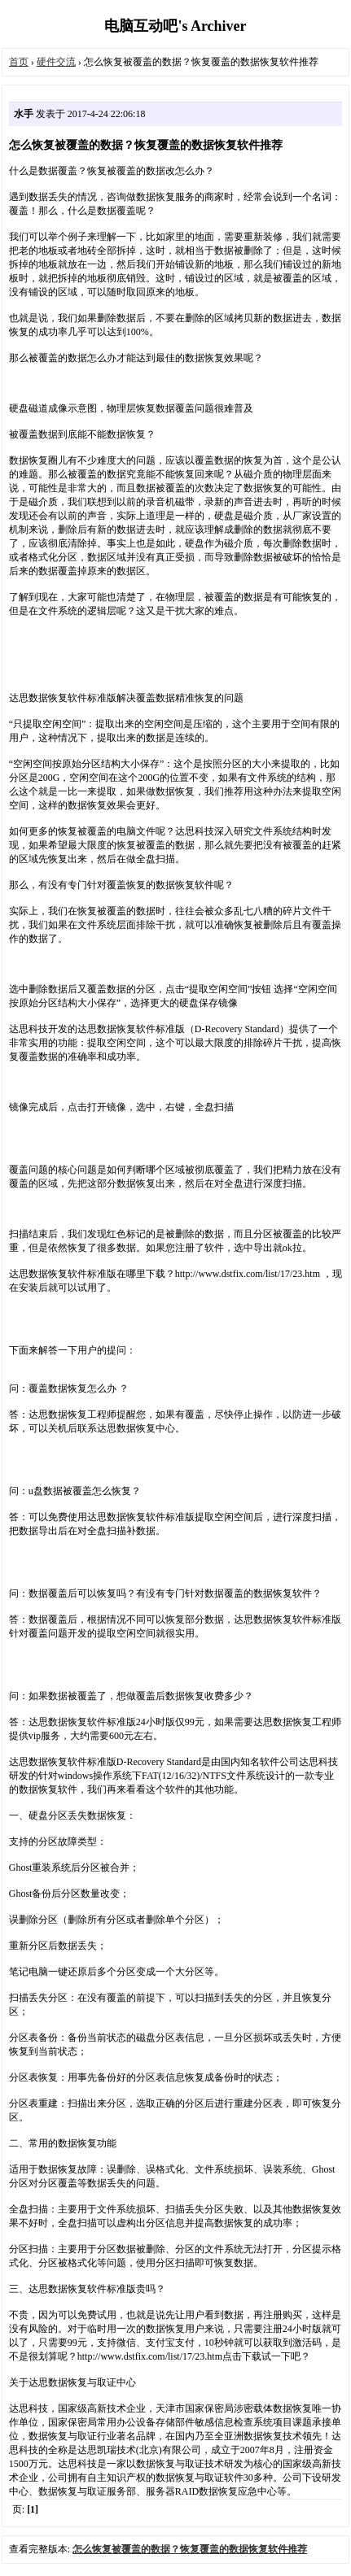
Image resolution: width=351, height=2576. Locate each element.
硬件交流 (56, 62)
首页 (19, 62)
